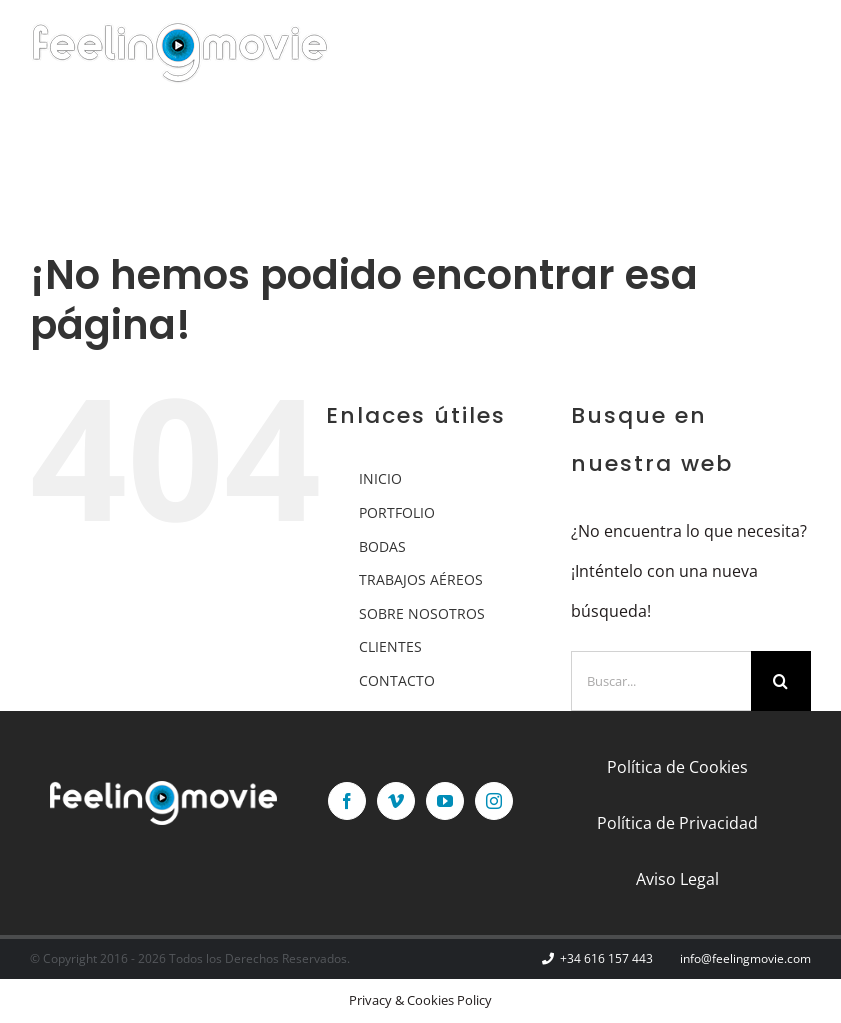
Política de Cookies (677, 767)
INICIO (380, 478)
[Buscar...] (661, 681)
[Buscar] (781, 681)
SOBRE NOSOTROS (422, 613)
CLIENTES (390, 646)
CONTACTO (397, 680)
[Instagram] (494, 801)
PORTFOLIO (397, 512)
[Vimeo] (396, 801)
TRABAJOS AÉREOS (421, 579)
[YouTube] (445, 801)
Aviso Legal (677, 879)
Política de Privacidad (677, 823)
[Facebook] (347, 801)
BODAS (382, 546)
